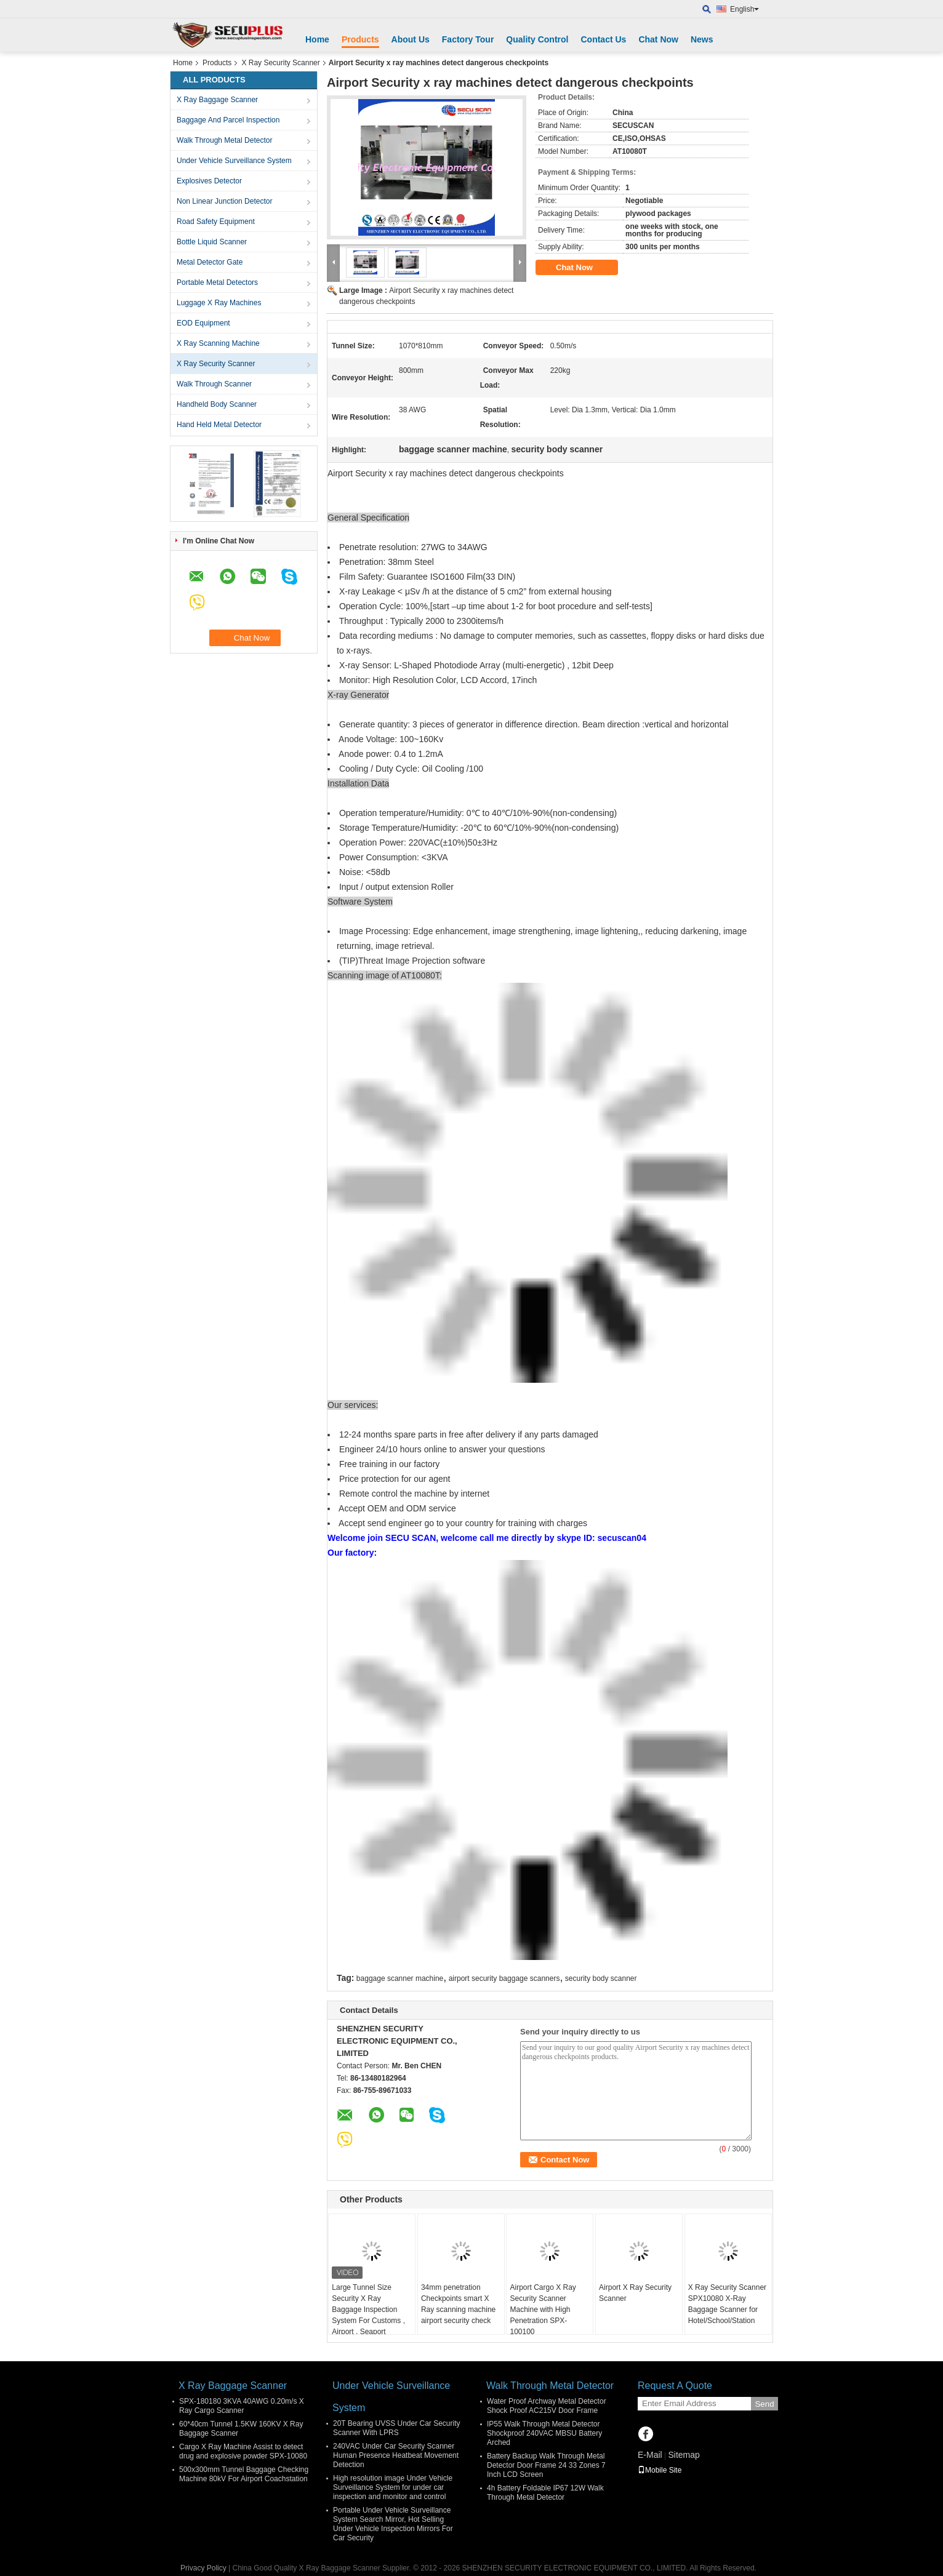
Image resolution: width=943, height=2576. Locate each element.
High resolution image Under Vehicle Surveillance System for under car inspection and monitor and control (392, 2487)
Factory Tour (468, 39)
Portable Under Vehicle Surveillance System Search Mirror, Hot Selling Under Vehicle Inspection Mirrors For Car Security (393, 2524)
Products (360, 39)
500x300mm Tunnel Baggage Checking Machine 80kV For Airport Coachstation (243, 2474)
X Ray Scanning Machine (218, 343)
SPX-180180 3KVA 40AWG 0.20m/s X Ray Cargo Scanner (241, 2406)
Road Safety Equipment (216, 221)
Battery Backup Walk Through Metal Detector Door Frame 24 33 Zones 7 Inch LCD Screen (546, 2465)
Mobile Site (659, 2470)
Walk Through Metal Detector (224, 140)
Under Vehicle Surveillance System (234, 160)
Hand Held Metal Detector (219, 424)
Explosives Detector (209, 181)
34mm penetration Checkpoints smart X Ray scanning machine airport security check (458, 2304)
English (744, 9)
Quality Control (537, 39)
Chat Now (658, 39)
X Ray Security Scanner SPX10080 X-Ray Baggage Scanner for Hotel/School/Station (727, 2304)
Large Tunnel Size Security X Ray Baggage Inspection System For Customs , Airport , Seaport (368, 2309)
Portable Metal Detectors (217, 282)
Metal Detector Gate (210, 262)
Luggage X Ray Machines (219, 302)
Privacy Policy (203, 2568)
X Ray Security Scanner (280, 62)
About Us (410, 39)
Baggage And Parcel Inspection (228, 120)
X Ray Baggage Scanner (217, 99)
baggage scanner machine (399, 1978)
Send (764, 2404)
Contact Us (603, 39)
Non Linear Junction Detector (224, 201)
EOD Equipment (203, 323)
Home (317, 39)
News (702, 39)
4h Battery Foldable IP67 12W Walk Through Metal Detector (545, 2493)
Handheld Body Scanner (217, 404)
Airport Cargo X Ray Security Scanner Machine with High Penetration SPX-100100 (543, 2309)
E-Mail (650, 2455)
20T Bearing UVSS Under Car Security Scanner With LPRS (396, 2428)
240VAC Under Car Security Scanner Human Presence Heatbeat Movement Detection (396, 2455)
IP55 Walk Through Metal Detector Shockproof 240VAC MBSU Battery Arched (544, 2433)
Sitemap (683, 2455)
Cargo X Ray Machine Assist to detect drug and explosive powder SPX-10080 (243, 2451)
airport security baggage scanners (504, 1978)
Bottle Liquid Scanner (212, 242)
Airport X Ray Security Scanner (635, 2293)
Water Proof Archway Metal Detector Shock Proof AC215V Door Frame (546, 2406)
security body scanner (601, 1978)
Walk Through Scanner (214, 384)
